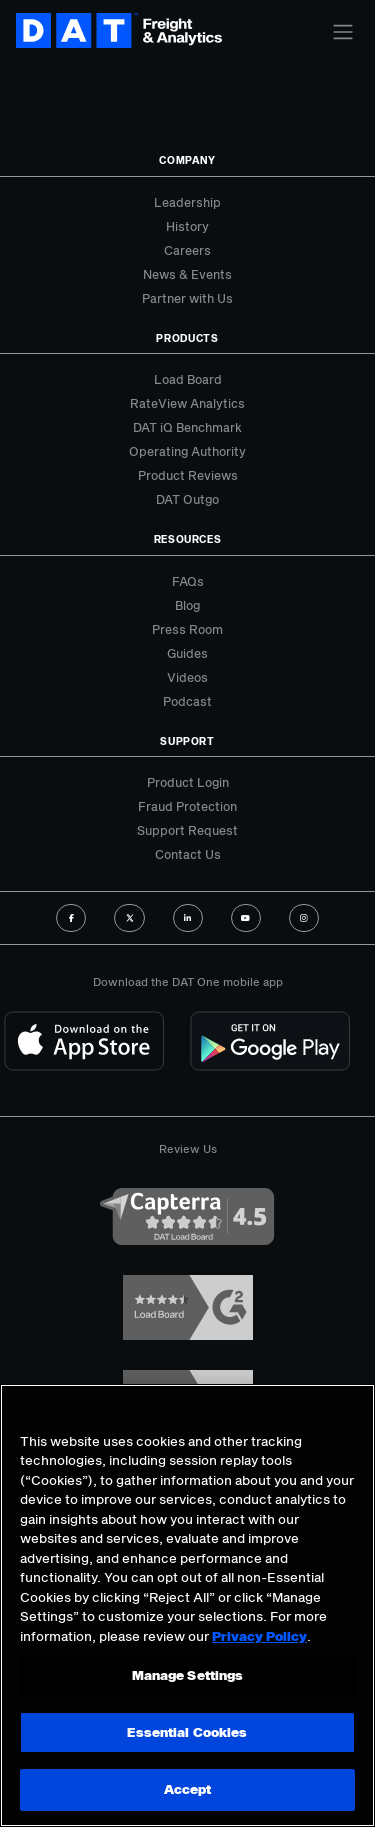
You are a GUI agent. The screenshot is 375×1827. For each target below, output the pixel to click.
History (187, 226)
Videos (187, 677)
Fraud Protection (187, 806)
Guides (187, 653)
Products (187, 338)
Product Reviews (188, 475)
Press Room (187, 629)
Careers (187, 250)
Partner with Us (187, 298)
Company (187, 160)
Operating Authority (187, 451)
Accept (188, 1789)
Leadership (187, 202)
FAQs (188, 581)
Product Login (188, 782)
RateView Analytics (187, 403)
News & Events (187, 274)
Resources (188, 539)
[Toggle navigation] (343, 32)
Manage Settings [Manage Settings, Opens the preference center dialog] (188, 1675)
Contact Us (188, 854)
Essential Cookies (187, 1732)
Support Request (187, 830)
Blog (187, 605)
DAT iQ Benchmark (187, 427)
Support (187, 741)
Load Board (188, 379)
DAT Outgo (187, 499)
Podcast (187, 701)
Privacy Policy (259, 1636)
